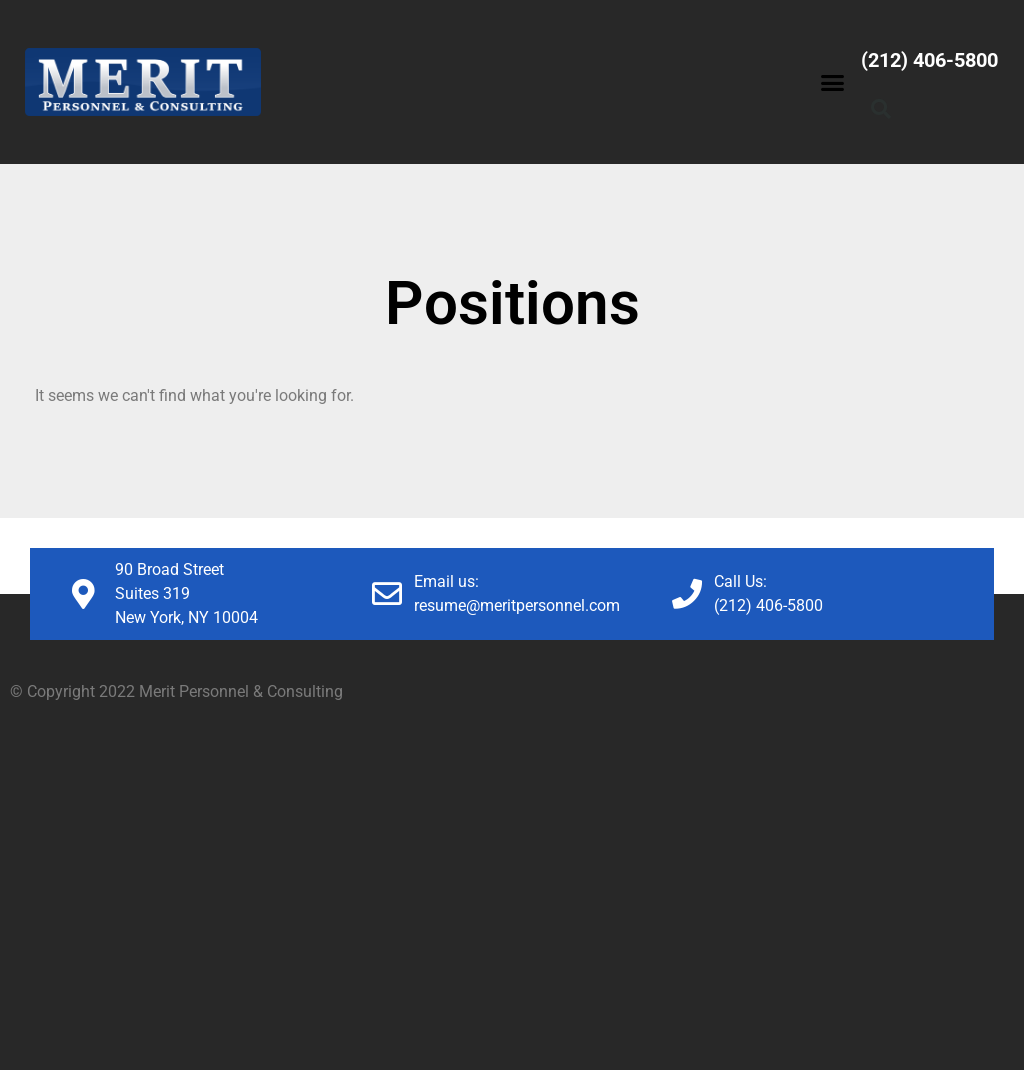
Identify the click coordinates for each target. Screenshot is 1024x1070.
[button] (833, 82)
